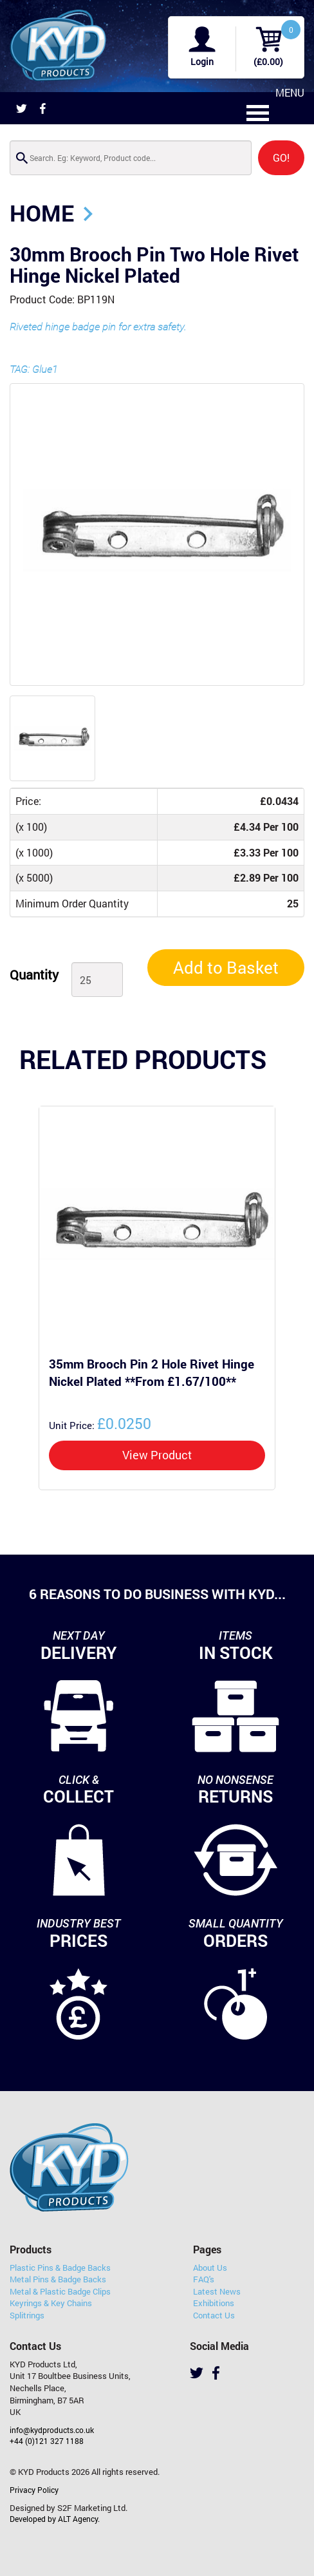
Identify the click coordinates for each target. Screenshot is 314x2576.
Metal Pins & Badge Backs (58, 2279)
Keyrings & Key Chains (51, 2303)
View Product (157, 1455)
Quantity (34, 974)
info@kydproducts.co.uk (52, 2430)
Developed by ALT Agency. (55, 2519)
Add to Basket (226, 967)
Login (202, 61)
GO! (281, 157)
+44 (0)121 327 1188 (47, 2441)
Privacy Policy (34, 2490)
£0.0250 (100, 1423)
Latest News (217, 2291)
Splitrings (27, 2315)
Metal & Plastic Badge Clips (60, 2291)
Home (42, 212)
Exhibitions (213, 2303)
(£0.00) (268, 61)
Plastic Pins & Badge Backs (60, 2267)
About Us (210, 2267)
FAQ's (203, 2279)
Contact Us (214, 2315)
